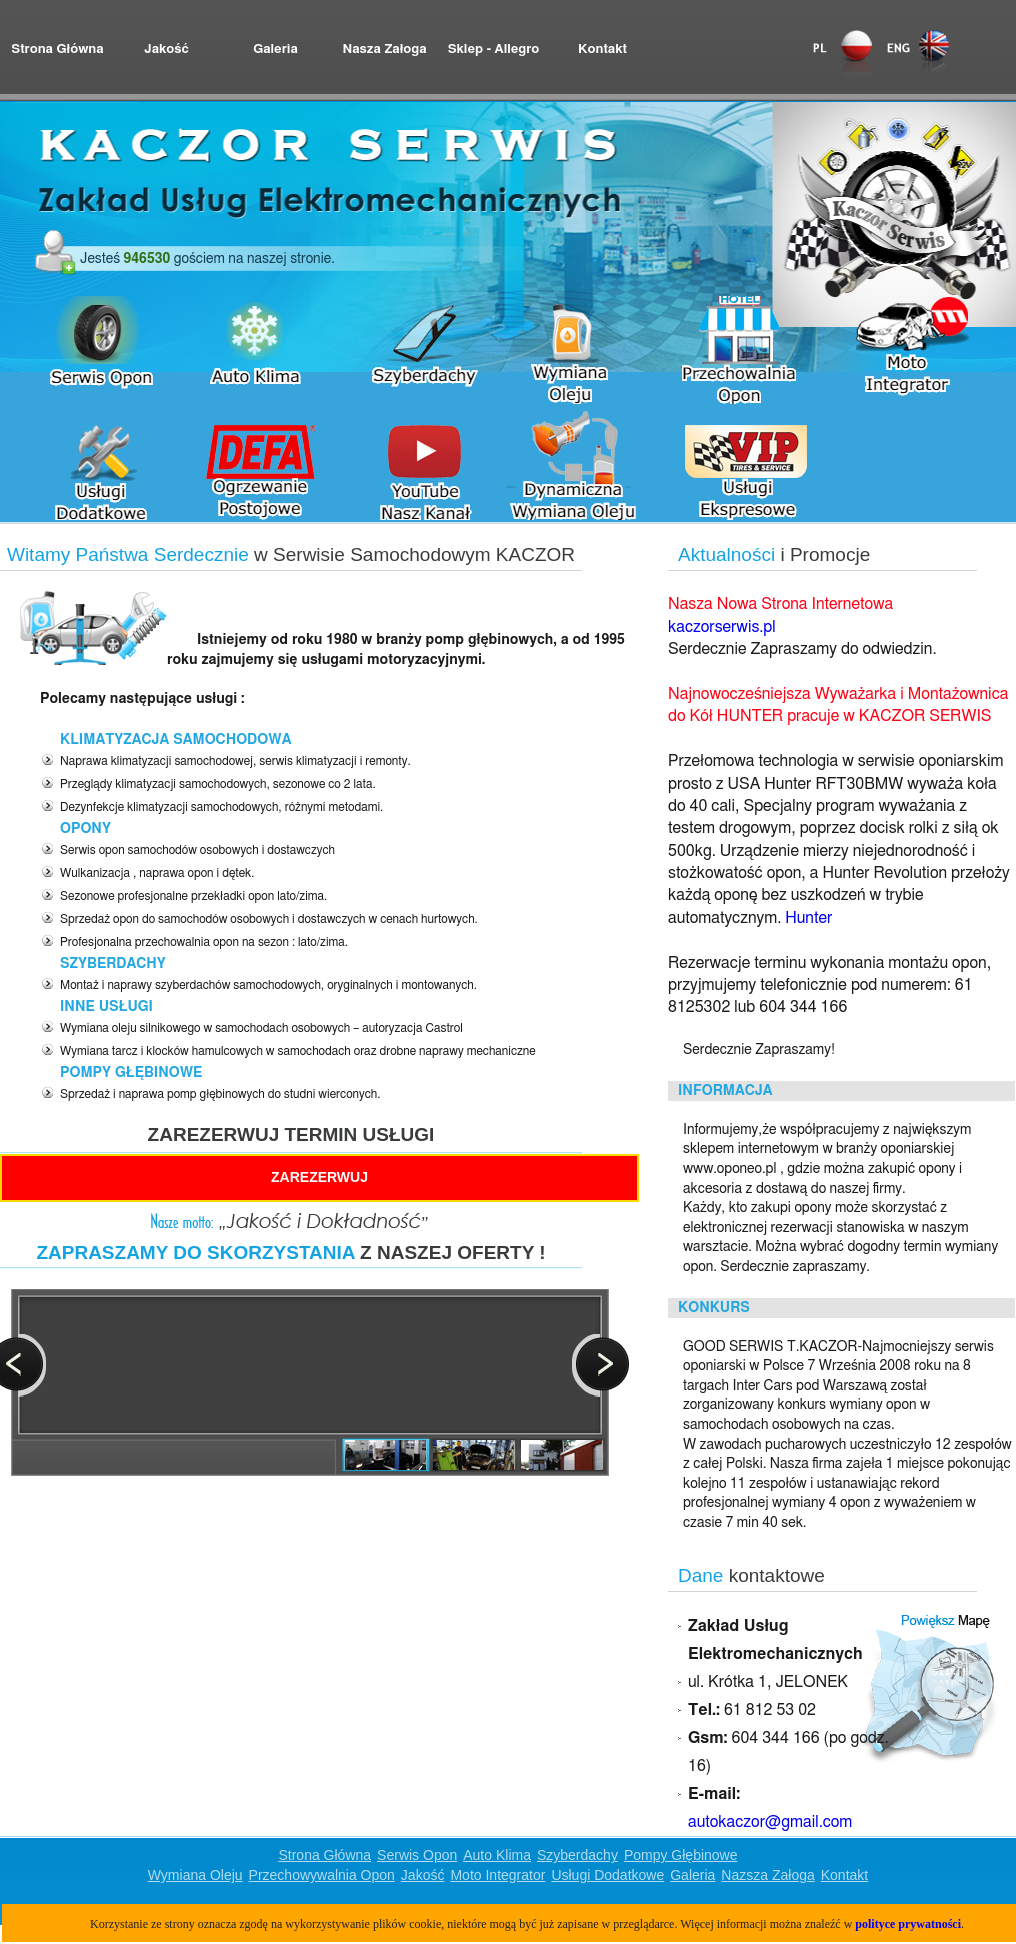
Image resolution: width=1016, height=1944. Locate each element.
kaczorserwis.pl (722, 627)
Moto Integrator (497, 1875)
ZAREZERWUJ (319, 1177)
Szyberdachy (577, 1855)
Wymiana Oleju (195, 1875)
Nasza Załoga (384, 49)
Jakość (166, 49)
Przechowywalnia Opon (322, 1875)
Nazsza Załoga (767, 1875)
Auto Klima (497, 1855)
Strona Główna (57, 49)
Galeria (275, 49)
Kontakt (602, 49)
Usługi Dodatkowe (607, 1875)
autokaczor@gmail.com (770, 1822)
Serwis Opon (417, 1855)
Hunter (808, 918)
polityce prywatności (908, 1924)
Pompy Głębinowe (681, 1855)
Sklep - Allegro (494, 49)
